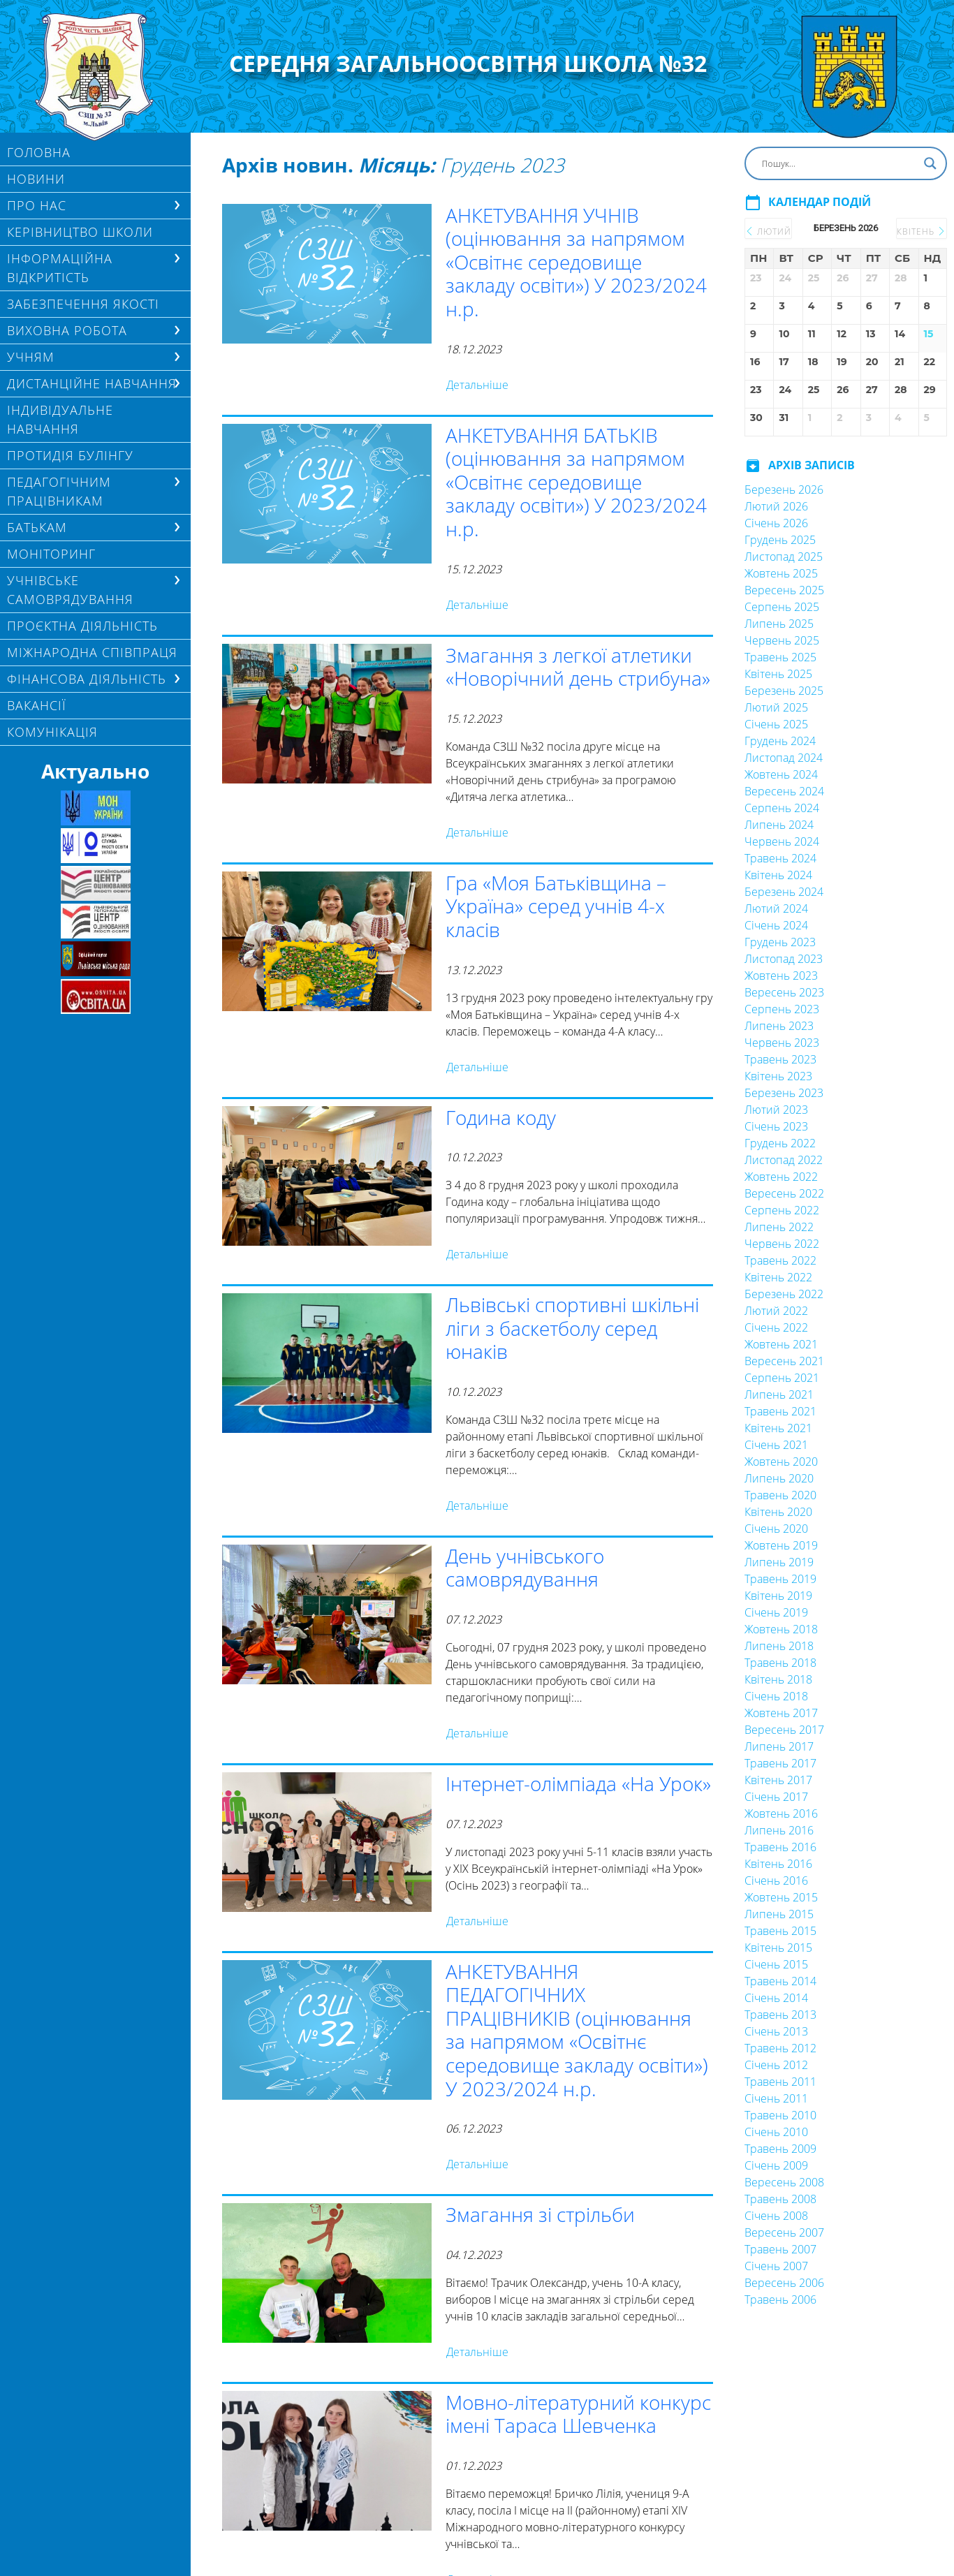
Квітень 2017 (778, 1780)
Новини (36, 178)
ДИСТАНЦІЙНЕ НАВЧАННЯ (92, 383)
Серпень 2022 (781, 1210)
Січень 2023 (776, 1126)
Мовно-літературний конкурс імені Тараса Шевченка (578, 2414)
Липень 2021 (779, 1394)
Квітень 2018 (778, 1679)
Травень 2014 (780, 1981)
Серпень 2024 (781, 808)
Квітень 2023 (778, 1076)
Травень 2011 (780, 2081)
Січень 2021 (776, 1444)
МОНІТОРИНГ (51, 553)
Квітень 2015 (778, 1947)
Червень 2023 (781, 1042)
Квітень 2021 (778, 1428)
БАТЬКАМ (37, 527)
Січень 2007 (776, 2266)
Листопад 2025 (783, 556)
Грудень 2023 (780, 942)
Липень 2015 (779, 1914)
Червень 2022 (781, 1243)
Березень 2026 (783, 489)
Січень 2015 (776, 1964)
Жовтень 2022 (781, 1176)
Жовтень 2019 (781, 1545)
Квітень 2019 (778, 1595)
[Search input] (839, 163)
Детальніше (477, 384)
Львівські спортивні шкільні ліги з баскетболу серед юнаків (572, 1327)
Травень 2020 (780, 1495)
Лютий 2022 (776, 1310)
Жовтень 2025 (781, 573)
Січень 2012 (776, 2065)
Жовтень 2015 (781, 1897)
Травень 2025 (780, 657)
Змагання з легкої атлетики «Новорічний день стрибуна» (578, 667)
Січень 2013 (776, 2031)
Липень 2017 (779, 1746)
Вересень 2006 (784, 2282)
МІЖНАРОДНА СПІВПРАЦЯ (92, 652)
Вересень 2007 (784, 2232)
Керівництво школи (80, 231)
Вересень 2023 (784, 992)
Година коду (501, 1117)
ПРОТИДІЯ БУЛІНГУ (70, 455)
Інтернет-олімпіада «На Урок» (578, 1783)
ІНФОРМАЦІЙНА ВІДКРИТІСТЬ (59, 268)
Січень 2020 (776, 1528)
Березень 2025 (783, 690)
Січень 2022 (776, 1327)
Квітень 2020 (778, 1511)
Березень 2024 (783, 891)
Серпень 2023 (781, 1009)
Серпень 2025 (781, 606)
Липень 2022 (779, 1227)
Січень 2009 (776, 2165)
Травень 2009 (780, 2148)
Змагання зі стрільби (540, 2214)
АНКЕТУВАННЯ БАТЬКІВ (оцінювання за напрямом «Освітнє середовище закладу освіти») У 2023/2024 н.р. (576, 482)
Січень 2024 (776, 925)
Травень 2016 (780, 1847)
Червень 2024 (781, 841)
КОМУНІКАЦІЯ (52, 731)
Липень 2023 (779, 1025)
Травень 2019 (780, 1579)
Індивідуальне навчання (60, 419)
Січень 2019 (776, 1612)
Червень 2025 (781, 640)
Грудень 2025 (780, 539)
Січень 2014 (776, 1997)
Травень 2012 (780, 2048)
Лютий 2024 (776, 908)
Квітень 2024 (778, 875)
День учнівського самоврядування (525, 1568)
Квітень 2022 (778, 1277)
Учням (30, 356)
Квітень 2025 (778, 674)
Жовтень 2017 (781, 1713)
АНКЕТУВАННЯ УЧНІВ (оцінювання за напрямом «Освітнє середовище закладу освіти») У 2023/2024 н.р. (576, 262)
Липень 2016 (779, 1830)
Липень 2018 (779, 1646)
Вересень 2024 (784, 791)
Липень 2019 (779, 1562)
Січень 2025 (776, 724)
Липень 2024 (779, 824)
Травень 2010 (780, 2115)
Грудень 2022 (780, 1143)
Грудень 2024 (780, 741)
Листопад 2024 (783, 757)
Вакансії (36, 705)
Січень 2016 (776, 1880)
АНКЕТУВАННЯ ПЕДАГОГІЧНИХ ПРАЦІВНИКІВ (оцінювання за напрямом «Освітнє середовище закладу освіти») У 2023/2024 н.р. (577, 2030)
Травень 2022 (780, 1260)
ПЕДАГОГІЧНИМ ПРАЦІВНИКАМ (59, 491)
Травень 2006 (780, 2299)
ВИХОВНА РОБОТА (67, 330)
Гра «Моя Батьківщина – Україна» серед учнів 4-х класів (556, 906)
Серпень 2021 (781, 1377)
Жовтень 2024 (781, 774)
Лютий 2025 (776, 707)
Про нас (36, 205)
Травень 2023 (780, 1059)
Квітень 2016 (778, 1863)
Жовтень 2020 (781, 1461)
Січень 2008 (776, 2215)
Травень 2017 (780, 1763)
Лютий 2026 (776, 506)
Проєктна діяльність (82, 625)
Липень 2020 (779, 1478)
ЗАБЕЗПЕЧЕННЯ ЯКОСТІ (83, 303)
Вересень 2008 (784, 2182)
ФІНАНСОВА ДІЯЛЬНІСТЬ (86, 678)
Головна (39, 152)
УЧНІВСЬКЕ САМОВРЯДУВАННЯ (70, 590)
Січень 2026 (776, 523)
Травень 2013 (780, 2014)
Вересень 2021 (784, 1361)
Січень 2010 (776, 2132)
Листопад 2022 (783, 1160)
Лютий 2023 (776, 1109)
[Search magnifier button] (930, 163)
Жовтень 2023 (781, 975)
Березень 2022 (783, 1294)
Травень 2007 (780, 2249)
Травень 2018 (780, 1662)
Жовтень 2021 (781, 1344)
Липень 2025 (779, 623)
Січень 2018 (776, 1696)
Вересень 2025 (784, 590)
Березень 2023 (783, 1093)
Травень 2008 (780, 2199)
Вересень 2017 (784, 1729)
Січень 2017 (776, 1796)
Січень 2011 (776, 2098)
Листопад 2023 (783, 958)
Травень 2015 (780, 1930)
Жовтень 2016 (781, 1813)
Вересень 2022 (784, 1193)
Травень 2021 (780, 1411)
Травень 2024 (780, 858)
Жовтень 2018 (781, 1629)
